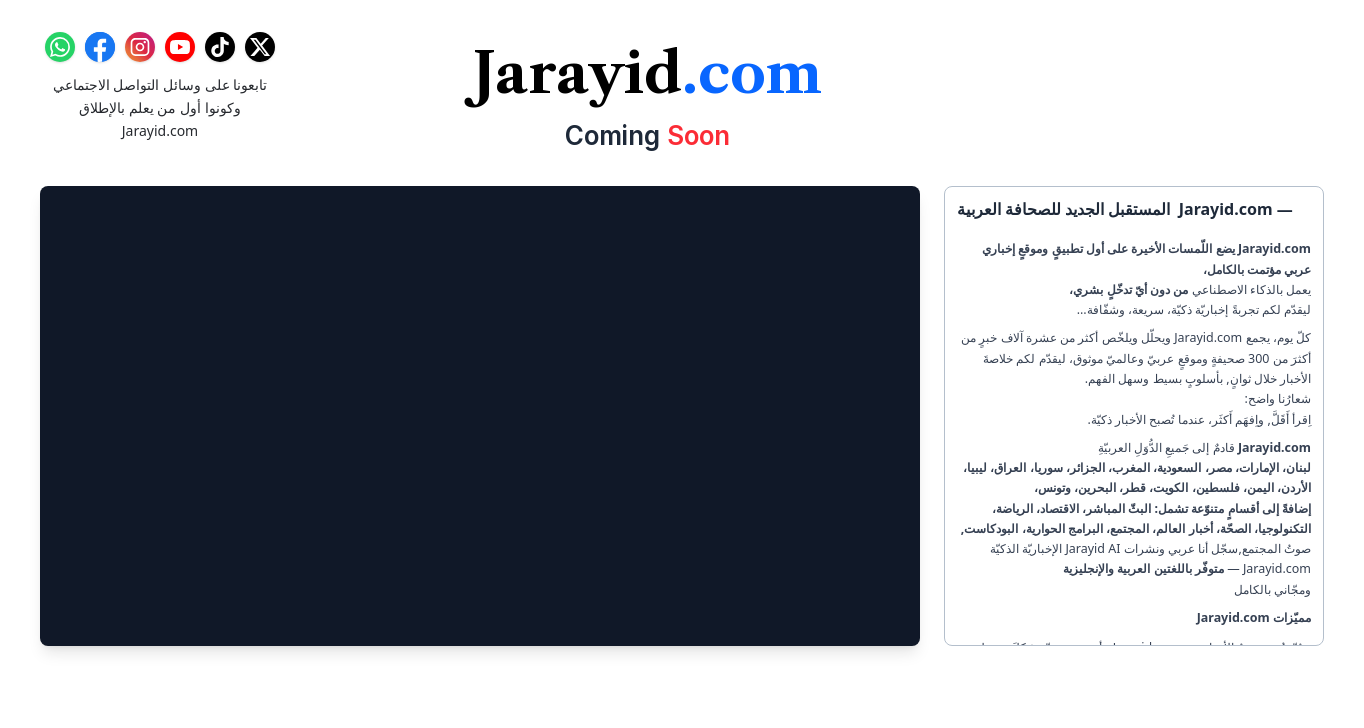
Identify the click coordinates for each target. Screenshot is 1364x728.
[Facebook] (100, 47)
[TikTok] (220, 47)
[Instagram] (140, 47)
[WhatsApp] (60, 47)
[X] (260, 47)
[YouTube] (180, 47)
